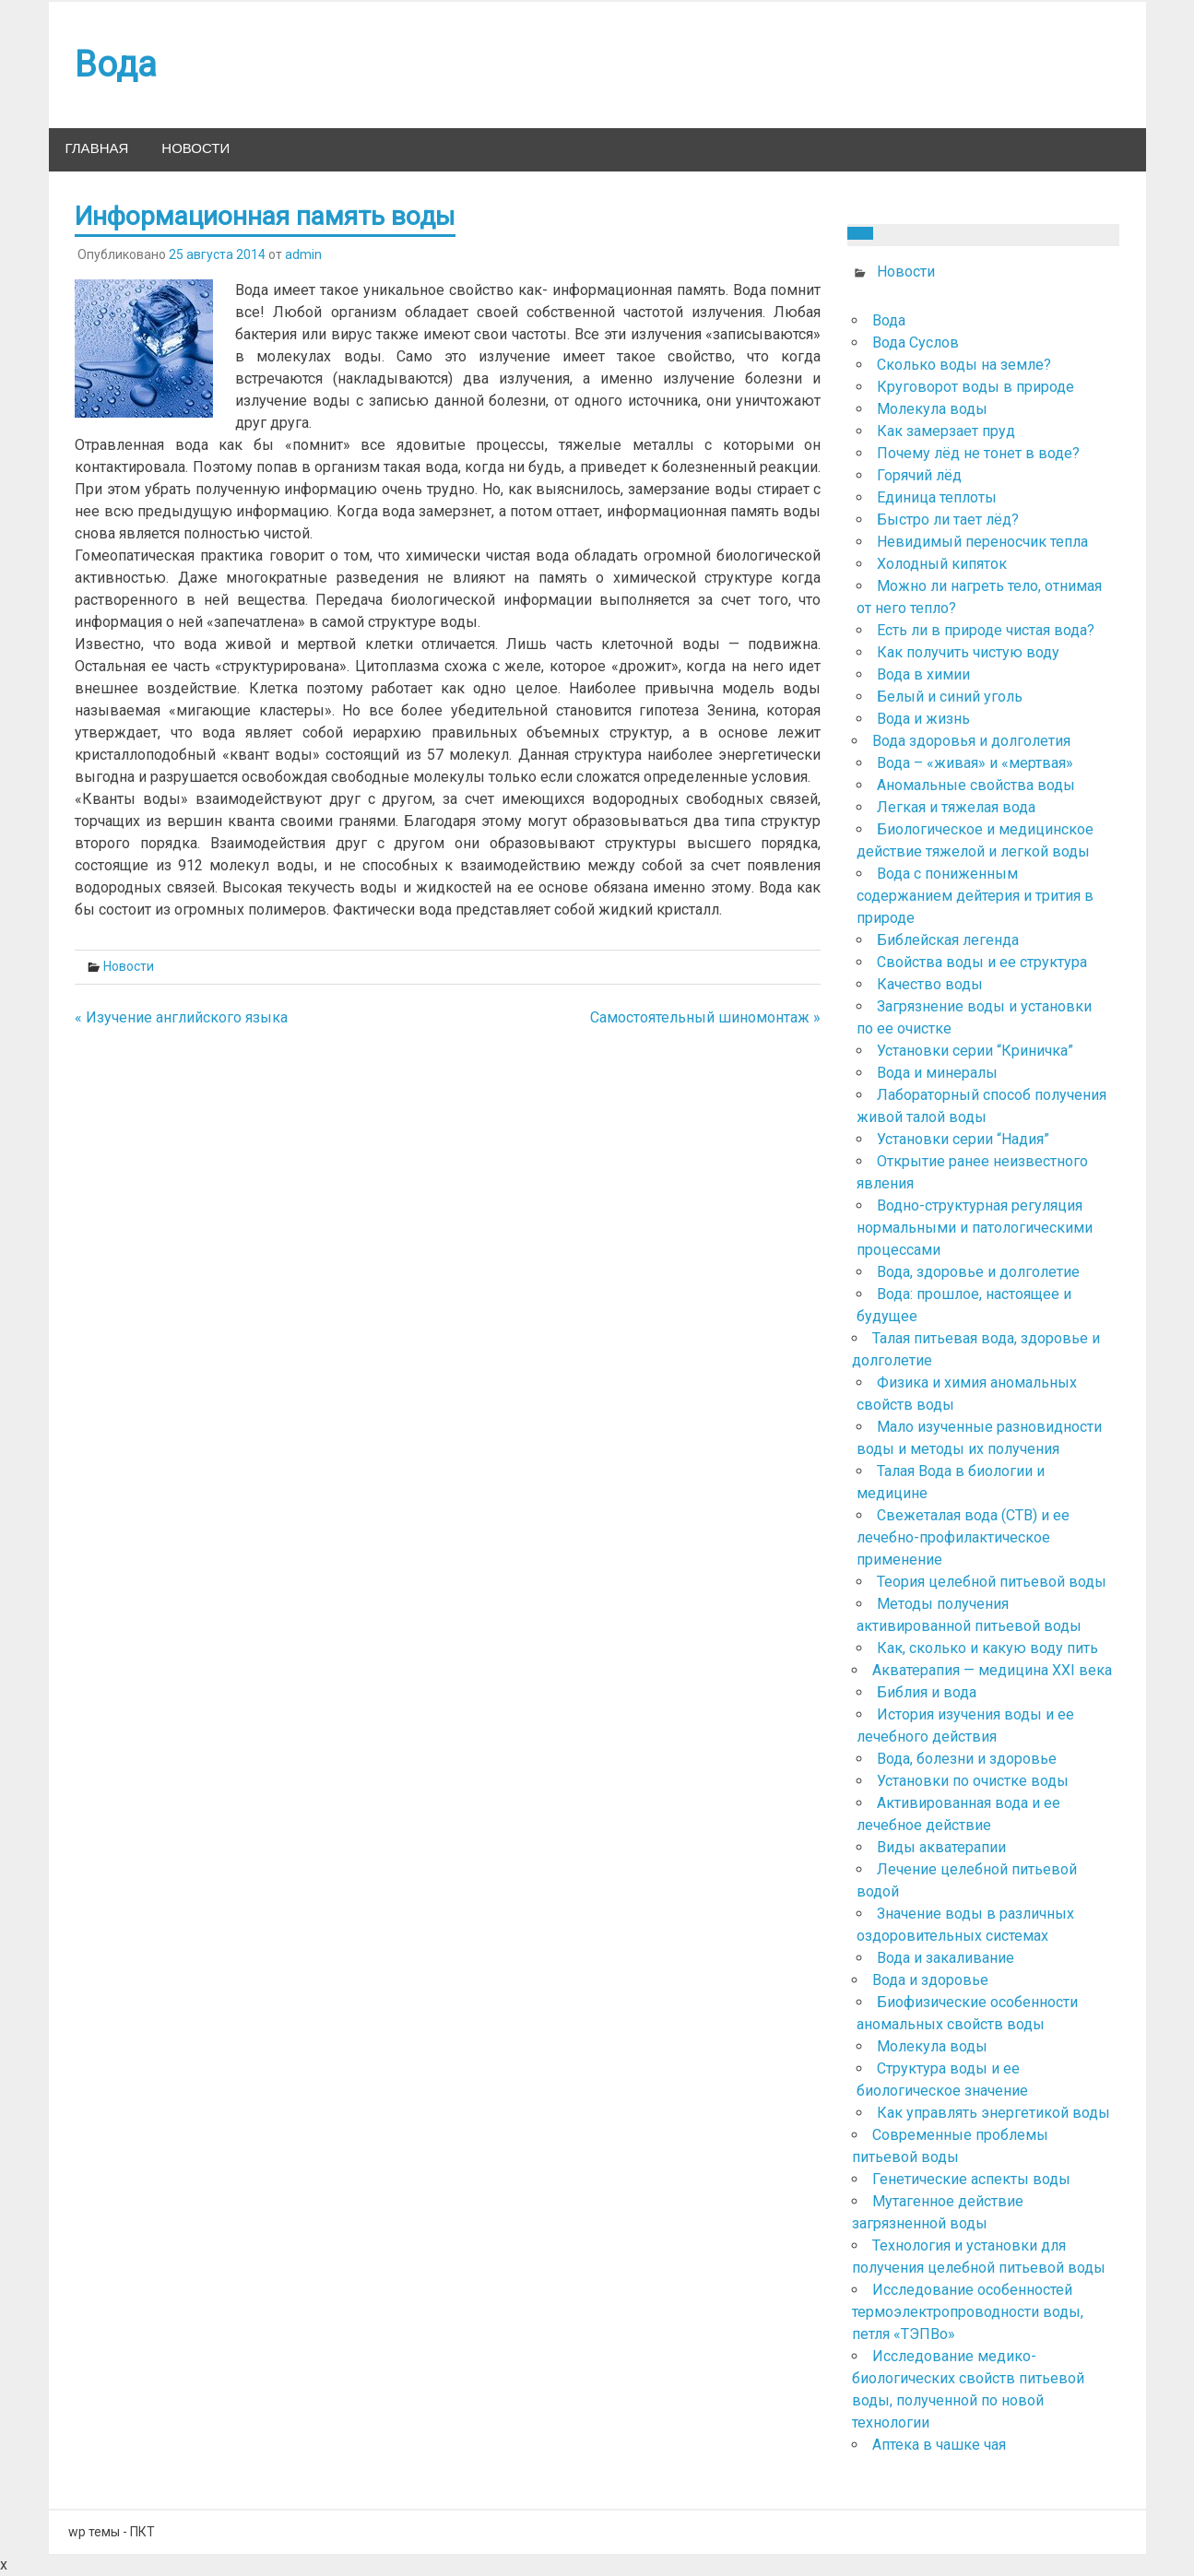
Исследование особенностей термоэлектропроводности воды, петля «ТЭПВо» (967, 2312)
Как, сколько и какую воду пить (987, 1648)
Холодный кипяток (942, 564)
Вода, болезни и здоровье (967, 1758)
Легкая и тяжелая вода (956, 807)
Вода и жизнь (923, 718)
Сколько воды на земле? (964, 364)
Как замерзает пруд (946, 431)
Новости (195, 149)
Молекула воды (932, 409)
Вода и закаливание (945, 1958)
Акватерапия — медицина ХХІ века (992, 1670)
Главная (97, 149)
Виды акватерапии (941, 1847)
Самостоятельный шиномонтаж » (705, 1017)
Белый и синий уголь (950, 696)
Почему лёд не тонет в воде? (978, 453)
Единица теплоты (937, 497)
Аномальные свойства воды (976, 785)
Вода (888, 320)
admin (303, 254)
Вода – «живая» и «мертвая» (975, 763)
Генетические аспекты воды (971, 2179)
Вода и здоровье (930, 1980)
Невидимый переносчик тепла (982, 541)
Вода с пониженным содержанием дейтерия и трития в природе (975, 896)
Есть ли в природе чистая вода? (985, 630)
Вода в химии (923, 674)
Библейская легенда (948, 940)
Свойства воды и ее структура (982, 962)
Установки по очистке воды (973, 1781)
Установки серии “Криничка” (975, 1050)
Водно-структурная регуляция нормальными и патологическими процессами (975, 1227)
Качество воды (930, 984)
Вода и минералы (937, 1072)
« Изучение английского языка (181, 1017)
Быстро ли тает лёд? (948, 519)
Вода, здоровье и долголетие (978, 1272)
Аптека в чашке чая (939, 2444)
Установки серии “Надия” (963, 1139)
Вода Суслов (915, 342)
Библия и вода (926, 1692)
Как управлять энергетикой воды (993, 2112)
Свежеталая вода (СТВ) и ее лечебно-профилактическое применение (963, 1537)
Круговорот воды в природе (975, 387)
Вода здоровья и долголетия (971, 741)
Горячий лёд (919, 475)
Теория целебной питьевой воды (991, 1581)
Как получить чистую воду (968, 652)
